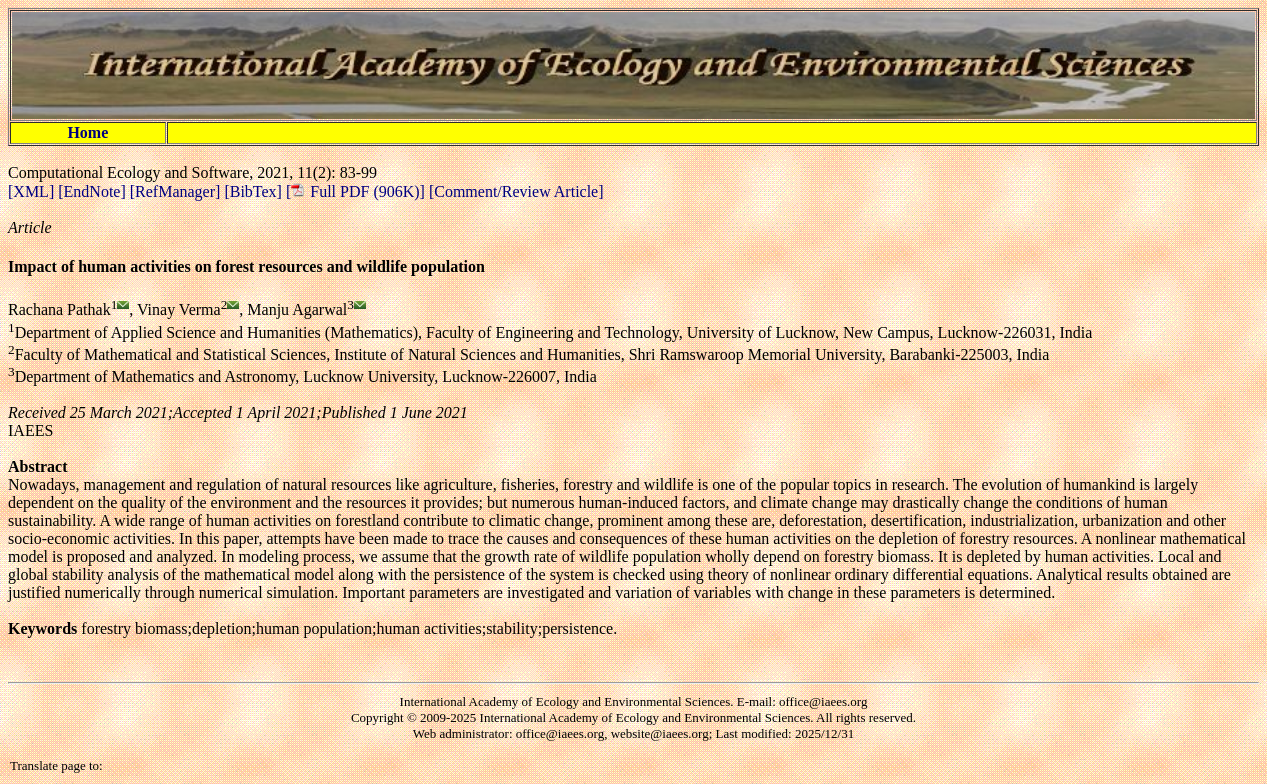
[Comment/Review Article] (514, 191)
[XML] (33, 191)
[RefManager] (177, 191)
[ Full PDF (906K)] (355, 191)
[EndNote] (94, 191)
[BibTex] (255, 191)
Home (87, 132)
